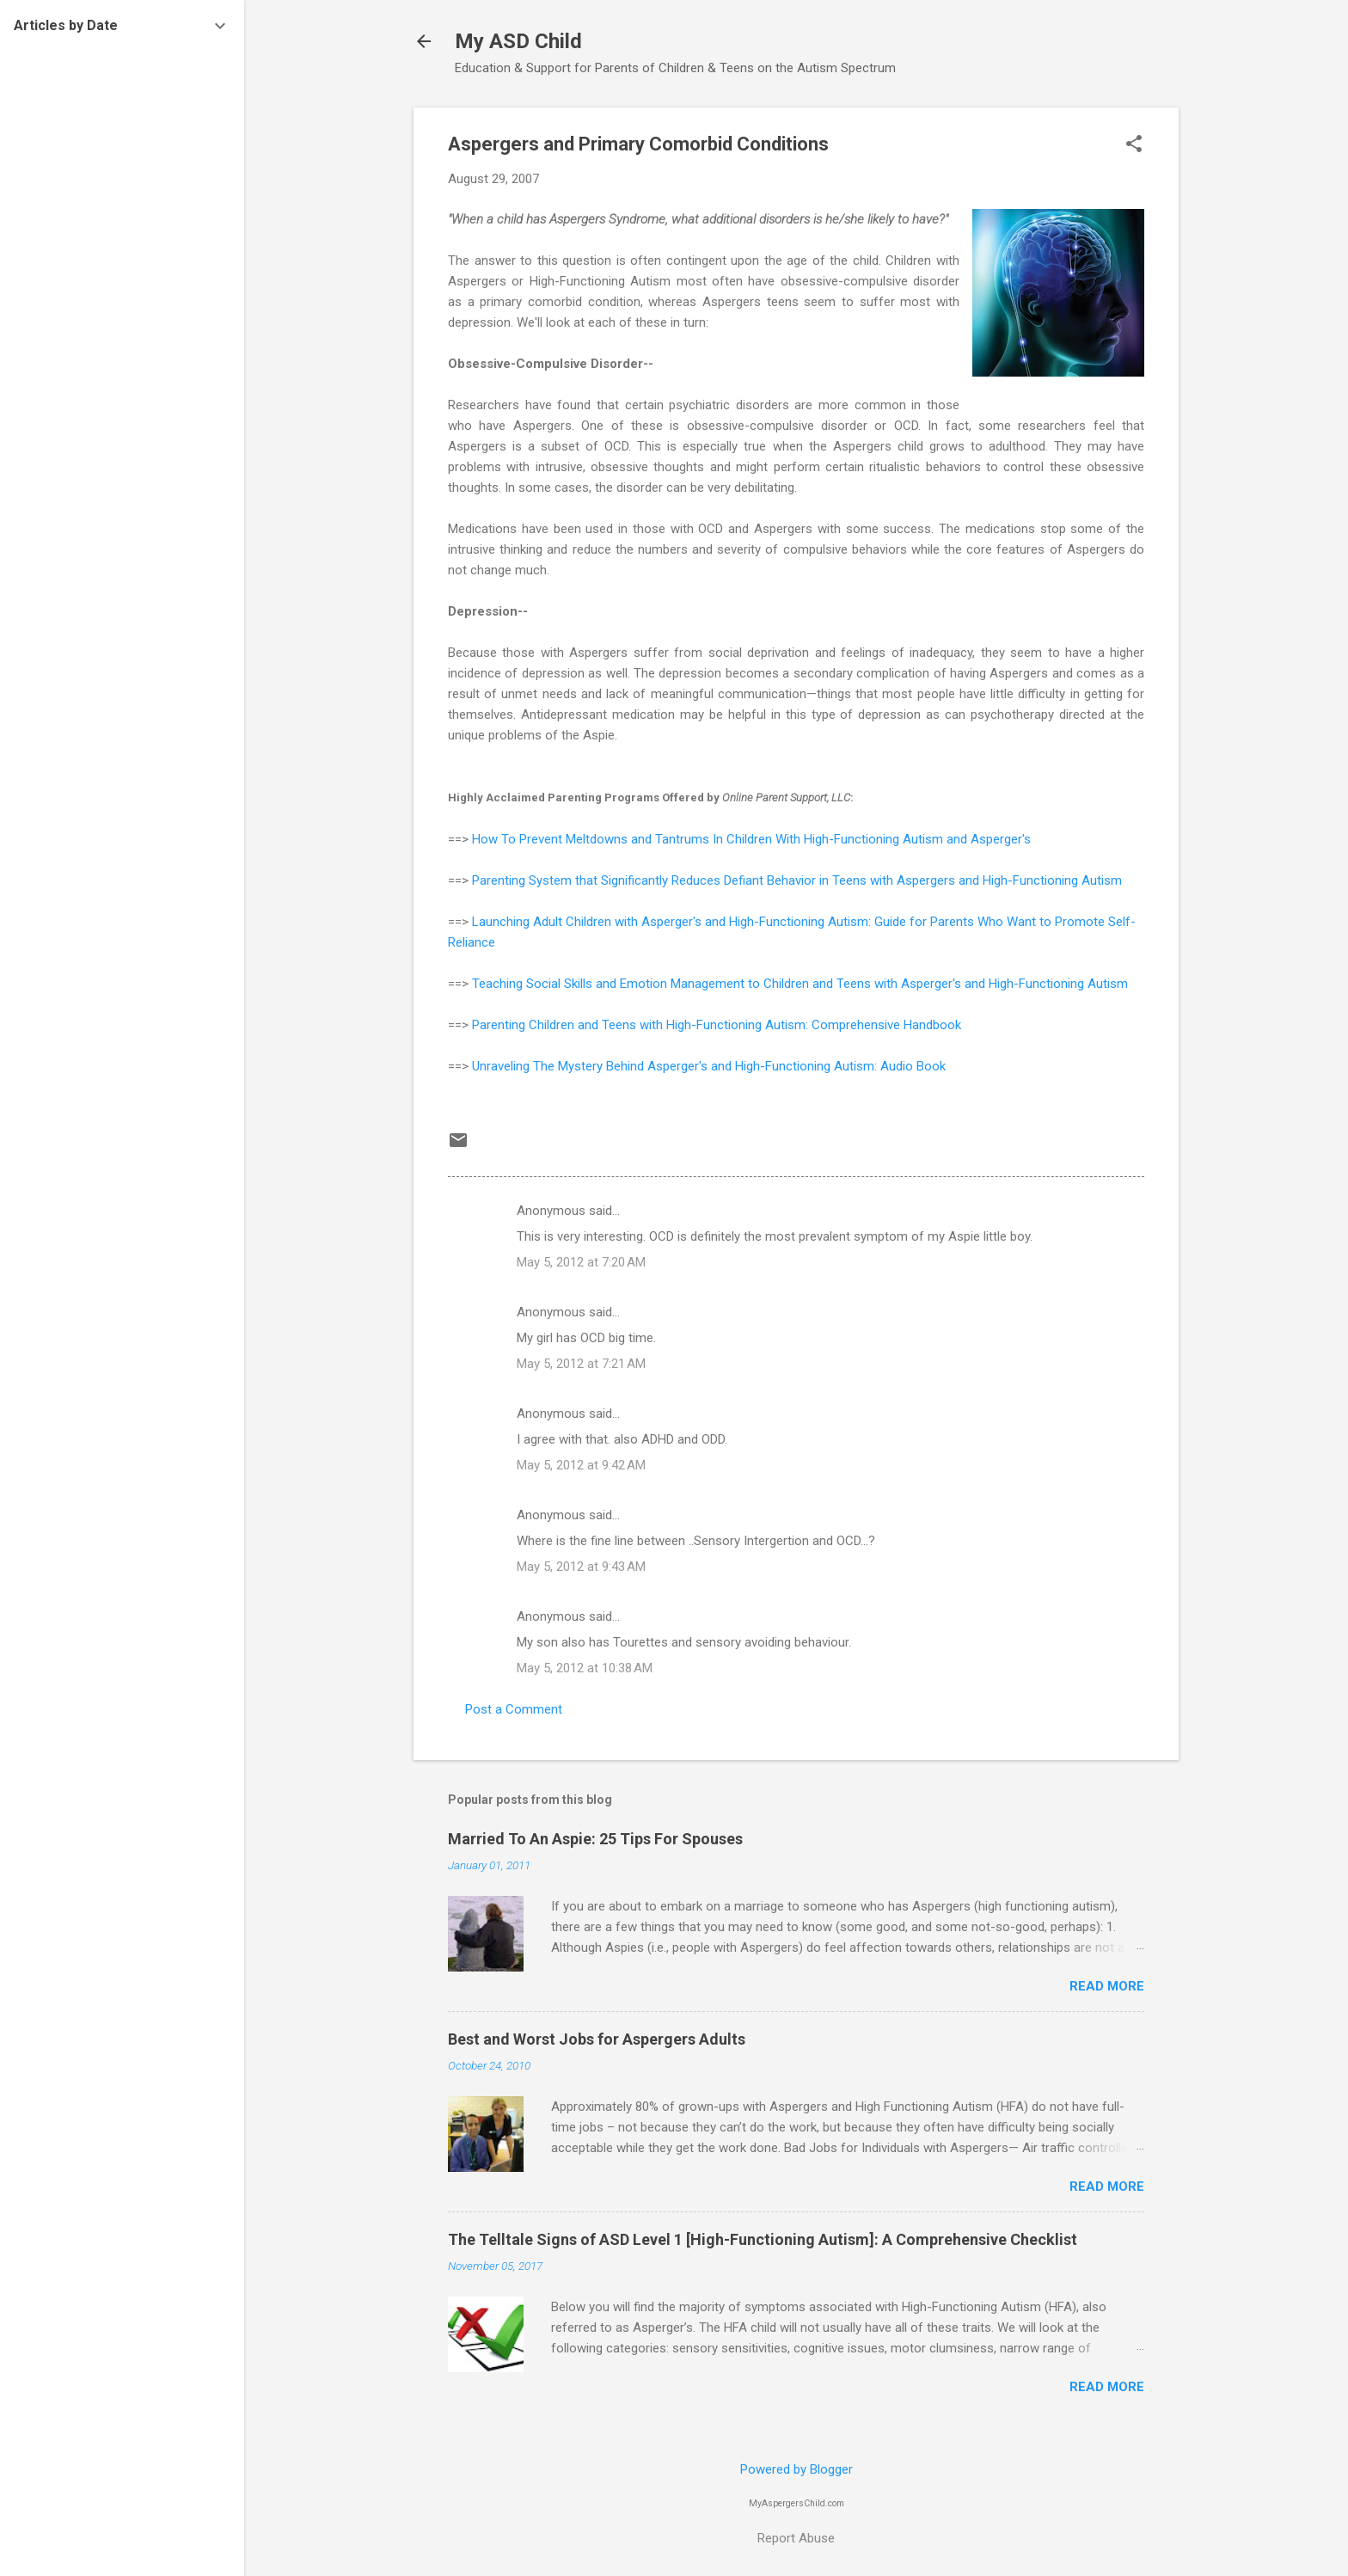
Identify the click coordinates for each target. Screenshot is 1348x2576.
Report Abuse (796, 2538)
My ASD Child (518, 41)
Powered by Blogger (796, 2469)
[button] (1134, 145)
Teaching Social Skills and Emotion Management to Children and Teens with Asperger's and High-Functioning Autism (800, 983)
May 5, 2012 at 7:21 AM (581, 1363)
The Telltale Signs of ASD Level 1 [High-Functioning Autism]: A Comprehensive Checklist (762, 2239)
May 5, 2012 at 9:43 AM (581, 1566)
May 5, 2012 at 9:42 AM (581, 1465)
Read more (1106, 1986)
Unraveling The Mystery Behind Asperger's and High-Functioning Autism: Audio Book (709, 1066)
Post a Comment (513, 1709)
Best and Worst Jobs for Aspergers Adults (596, 2039)
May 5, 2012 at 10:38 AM (585, 1668)
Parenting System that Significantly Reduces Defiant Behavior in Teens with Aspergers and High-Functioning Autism (797, 880)
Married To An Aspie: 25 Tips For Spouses (595, 1839)
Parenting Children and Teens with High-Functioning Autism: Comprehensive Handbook (716, 1025)
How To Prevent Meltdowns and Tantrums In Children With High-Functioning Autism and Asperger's (751, 839)
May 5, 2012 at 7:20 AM (581, 1262)
